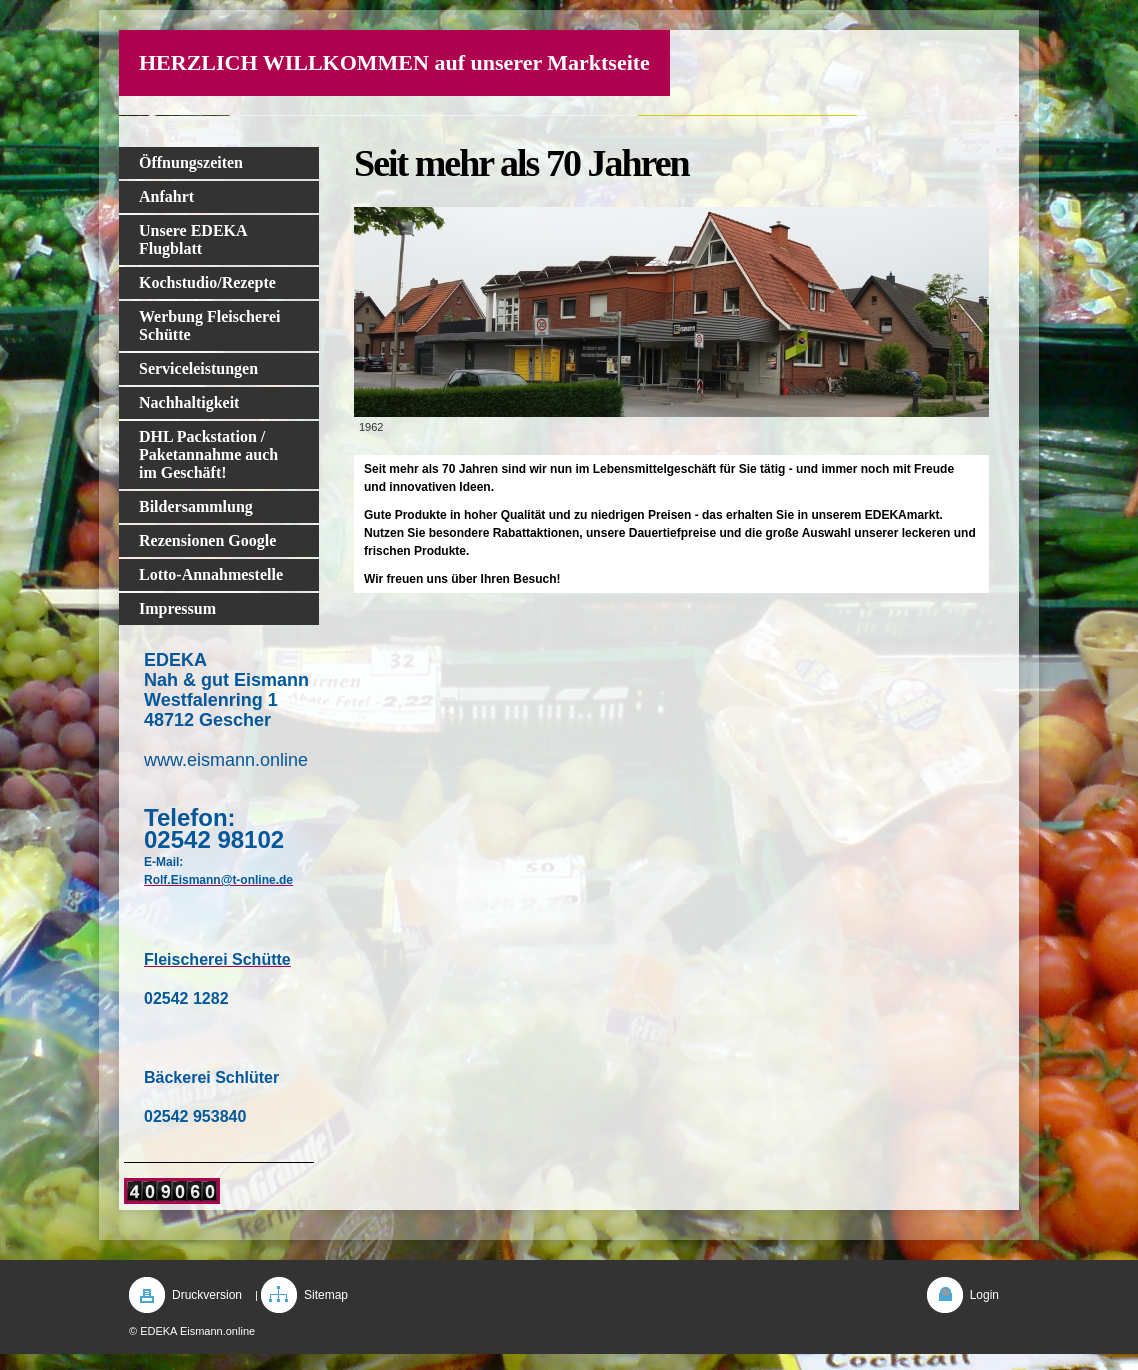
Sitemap (326, 1295)
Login (984, 1295)
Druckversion (207, 1295)
